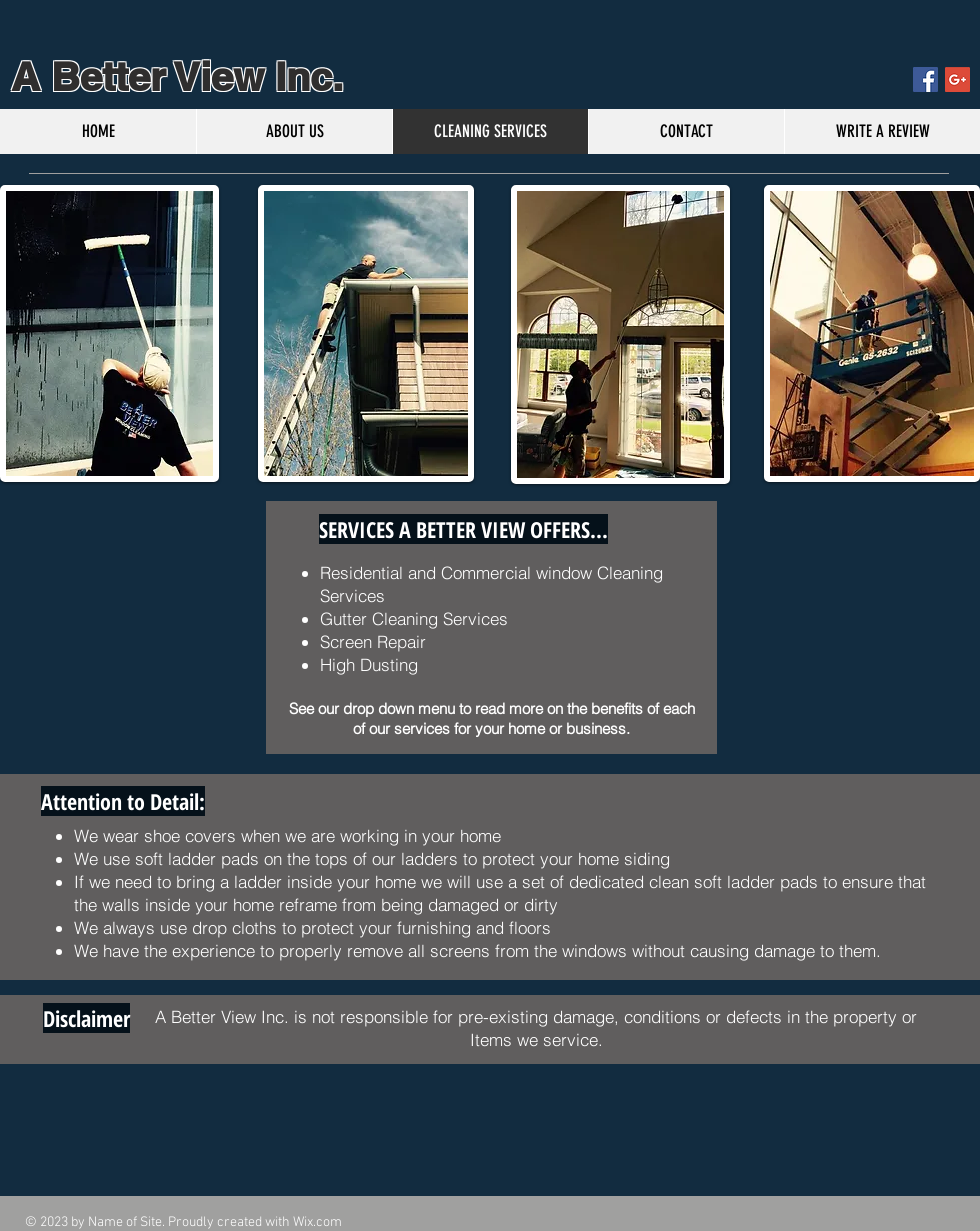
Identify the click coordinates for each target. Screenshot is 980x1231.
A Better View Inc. (171, 76)
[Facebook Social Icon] (925, 79)
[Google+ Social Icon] (957, 79)
